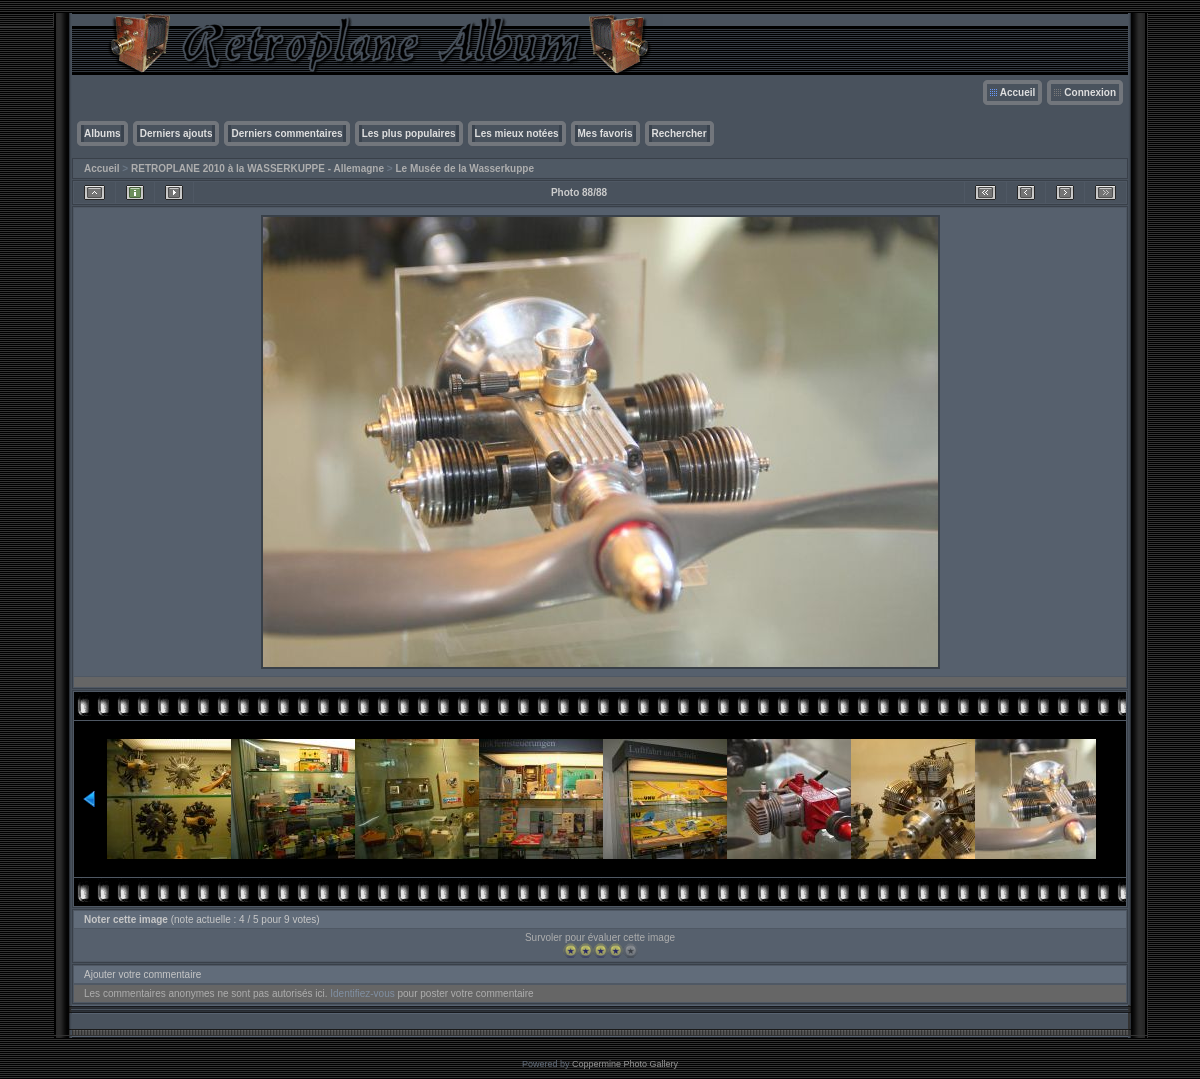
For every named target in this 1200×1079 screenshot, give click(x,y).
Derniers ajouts (176, 133)
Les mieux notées (517, 133)
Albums (102, 133)
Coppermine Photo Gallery (625, 1064)
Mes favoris (605, 133)
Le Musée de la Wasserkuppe (464, 168)
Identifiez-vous (362, 993)
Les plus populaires (409, 133)
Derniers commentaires (286, 133)
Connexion (1090, 92)
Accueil (1018, 92)
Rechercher (679, 133)
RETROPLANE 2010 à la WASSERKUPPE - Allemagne (257, 168)
